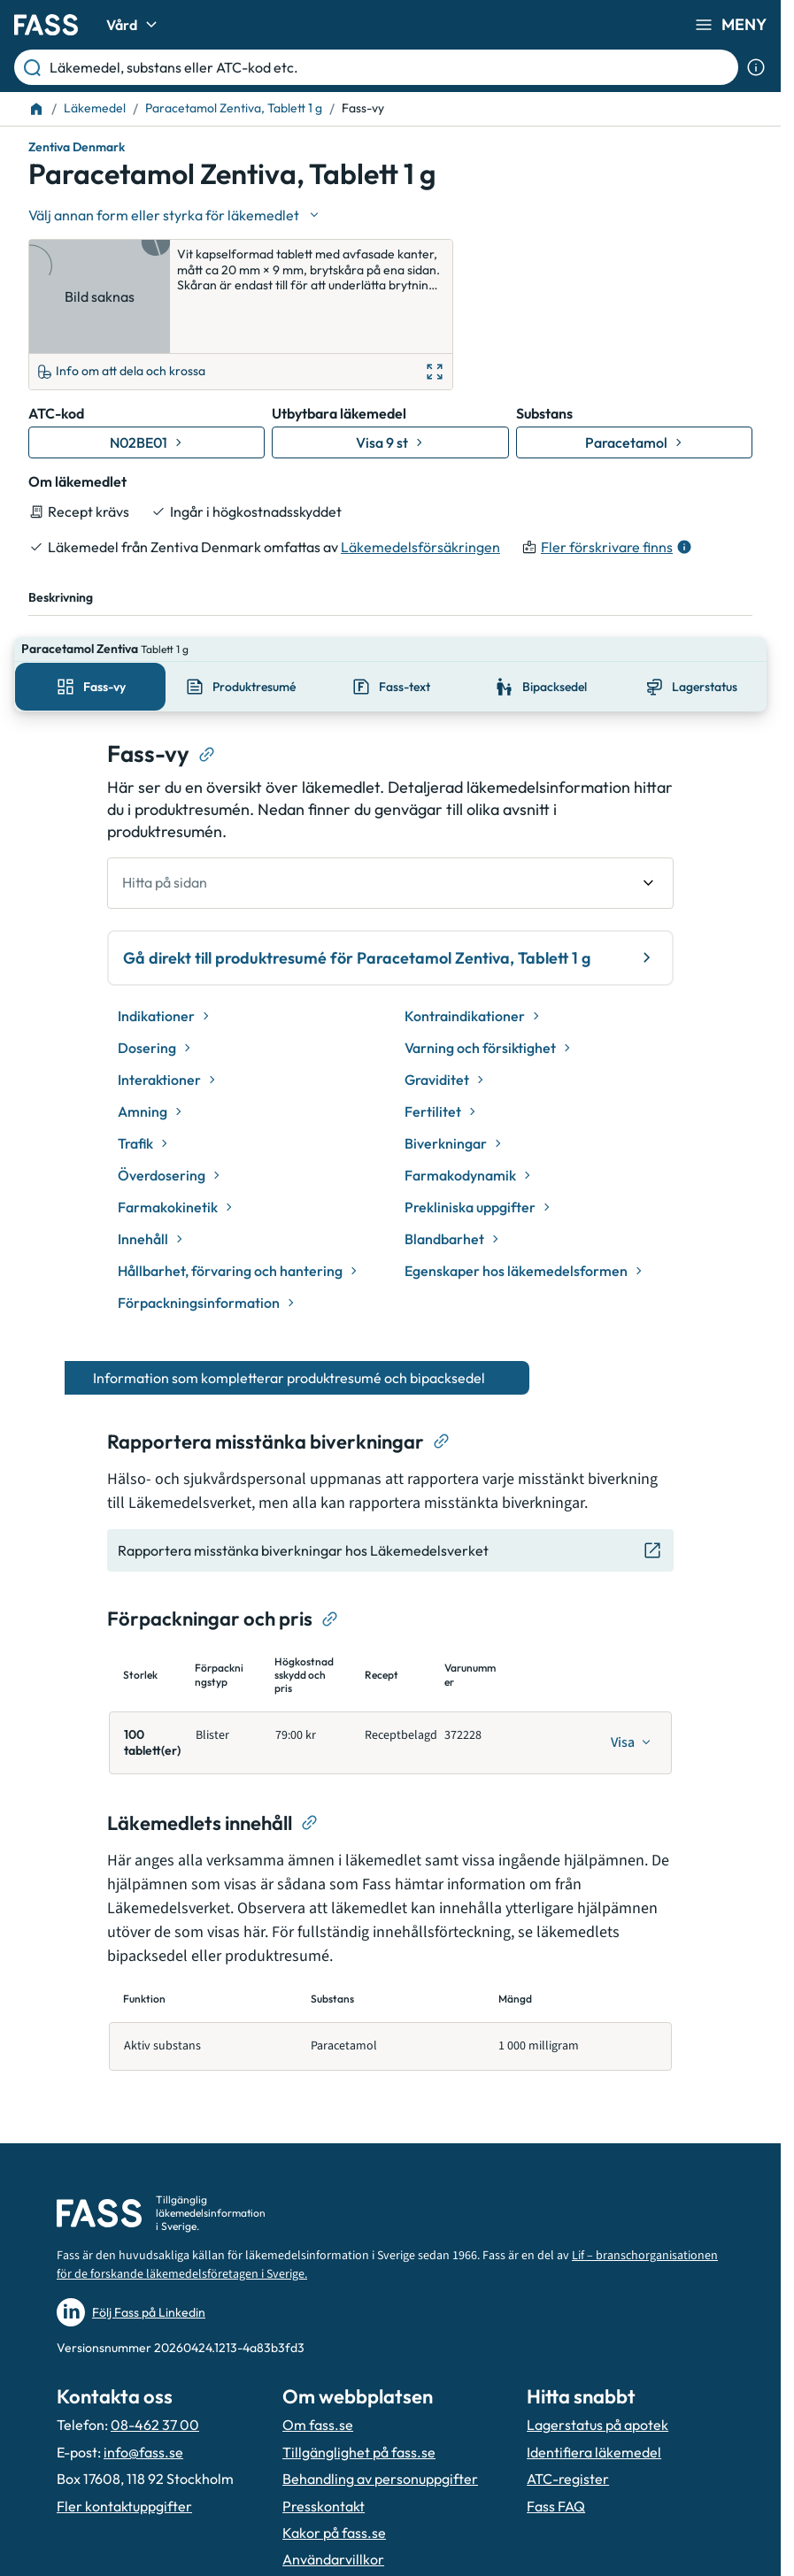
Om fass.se (317, 2348)
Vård (134, 24)
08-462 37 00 (155, 2348)
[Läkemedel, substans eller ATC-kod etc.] (390, 67)
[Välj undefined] (175, 215)
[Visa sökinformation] (756, 67)
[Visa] (630, 1665)
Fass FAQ (556, 2428)
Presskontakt (323, 2428)
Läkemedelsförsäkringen (420, 495)
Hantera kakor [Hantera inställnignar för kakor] (328, 2509)
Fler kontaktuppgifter (124, 2428)
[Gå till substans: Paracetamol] (634, 390)
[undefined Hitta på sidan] (390, 806)
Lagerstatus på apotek (597, 2348)
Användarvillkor (333, 2482)
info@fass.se (143, 2375)
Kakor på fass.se (334, 2456)
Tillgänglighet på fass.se (359, 2375)
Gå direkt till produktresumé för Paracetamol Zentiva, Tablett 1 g (390, 880)
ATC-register (568, 2402)
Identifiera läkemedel (594, 2375)
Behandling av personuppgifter (380, 2402)
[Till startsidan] (36, 109)
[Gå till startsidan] (46, 25)
